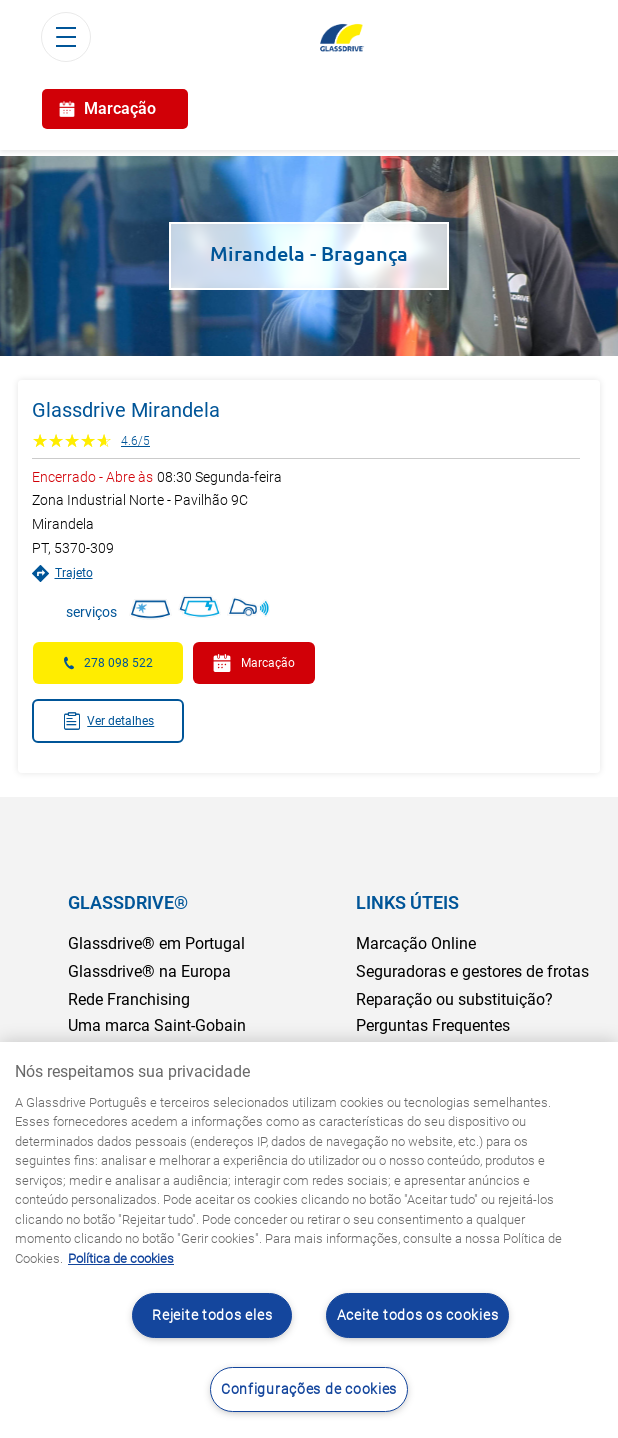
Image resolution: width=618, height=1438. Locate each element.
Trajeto (62, 573)
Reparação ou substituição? (454, 999)
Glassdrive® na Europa (149, 971)
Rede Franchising (129, 999)
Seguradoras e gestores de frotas (472, 971)
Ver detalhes (108, 721)
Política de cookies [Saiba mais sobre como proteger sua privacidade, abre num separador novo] (121, 1258)
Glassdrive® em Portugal (156, 943)
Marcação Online (416, 943)
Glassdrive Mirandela (126, 410)
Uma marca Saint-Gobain (157, 1025)
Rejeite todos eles (212, 1315)
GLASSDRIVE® (128, 902)
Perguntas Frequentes (433, 1025)
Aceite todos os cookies (418, 1315)
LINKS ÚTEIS (407, 902)
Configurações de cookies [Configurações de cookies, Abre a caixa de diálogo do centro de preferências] (309, 1389)
